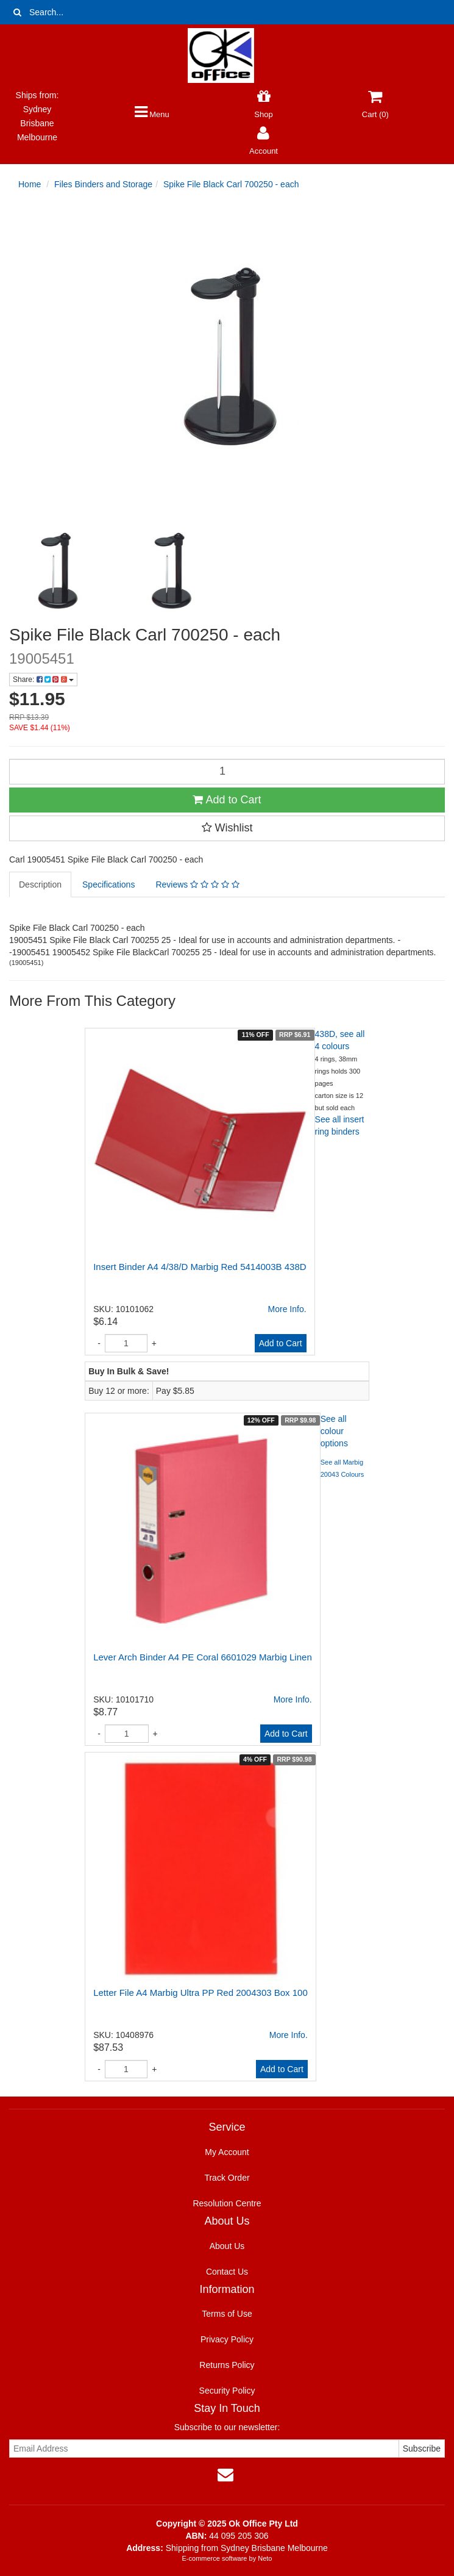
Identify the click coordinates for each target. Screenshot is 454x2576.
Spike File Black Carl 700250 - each (231, 184)
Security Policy (227, 2390)
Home (29, 184)
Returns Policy (226, 2365)
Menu (152, 114)
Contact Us (227, 2271)
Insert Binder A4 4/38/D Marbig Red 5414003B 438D (199, 1266)
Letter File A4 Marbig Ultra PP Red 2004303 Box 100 (200, 1992)
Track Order (226, 2178)
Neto (265, 2558)
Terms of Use (227, 2314)
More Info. (287, 1309)
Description (40, 884)
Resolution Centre (227, 2203)
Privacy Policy (227, 2339)
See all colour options (334, 1431)
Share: (43, 679)
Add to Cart (227, 800)
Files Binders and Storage (103, 184)
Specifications (108, 884)
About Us (227, 2246)
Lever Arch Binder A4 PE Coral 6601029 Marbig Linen (202, 1657)
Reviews (197, 884)
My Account (227, 2152)
